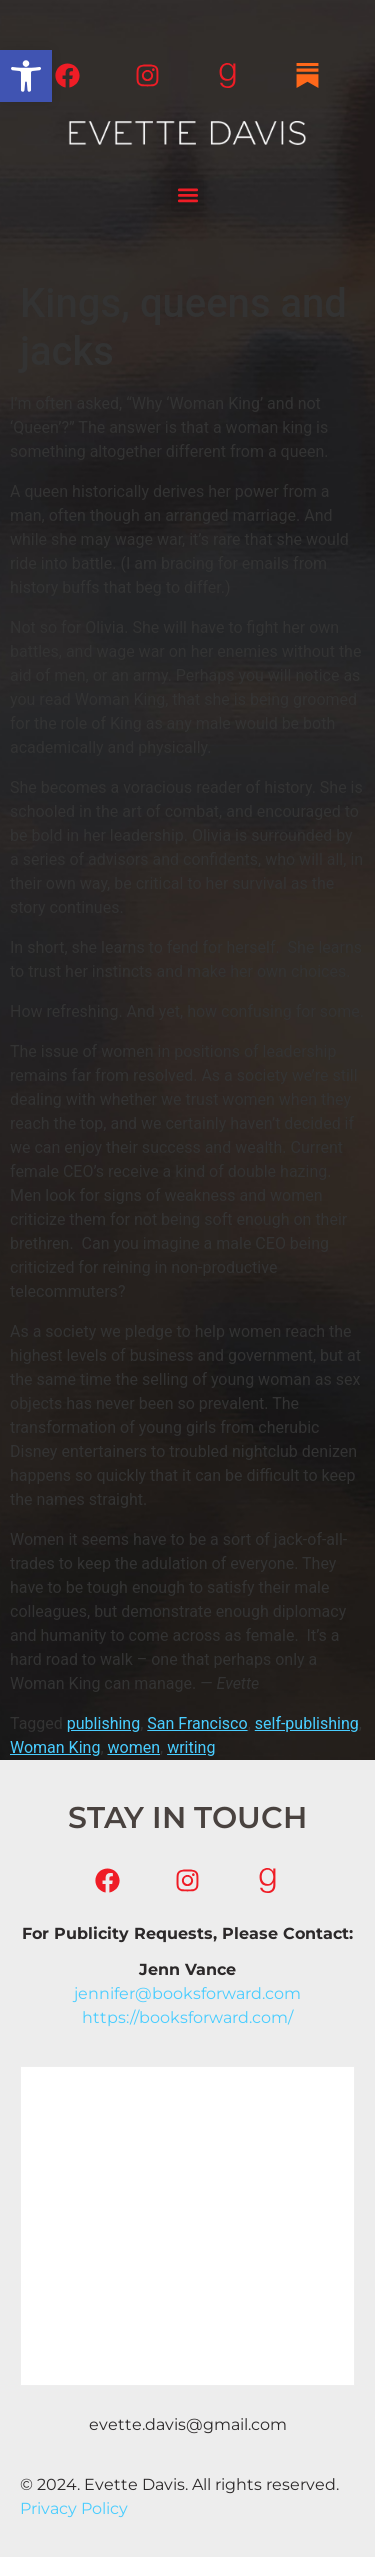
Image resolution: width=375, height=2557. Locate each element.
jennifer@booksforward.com (187, 1993)
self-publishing (307, 1723)
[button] (26, 76)
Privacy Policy (74, 2508)
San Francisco (197, 1723)
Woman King (55, 1747)
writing (191, 1747)
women (134, 1747)
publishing (103, 1723)
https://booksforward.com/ (187, 2017)
